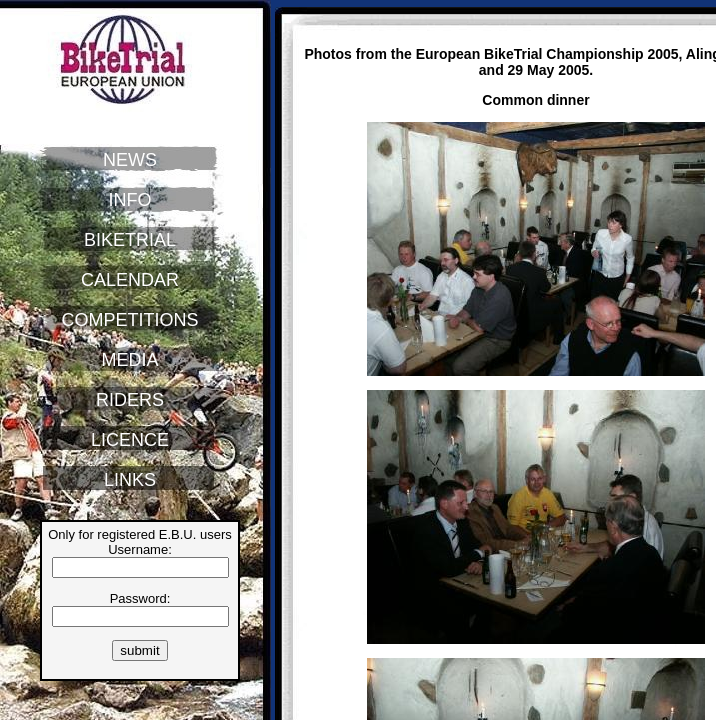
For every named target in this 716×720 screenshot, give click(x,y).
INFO (130, 200)
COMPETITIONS (129, 320)
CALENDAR (130, 280)
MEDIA (129, 360)
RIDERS (130, 400)
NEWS (130, 160)
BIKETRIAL (130, 240)
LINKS (130, 480)
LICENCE (130, 440)
